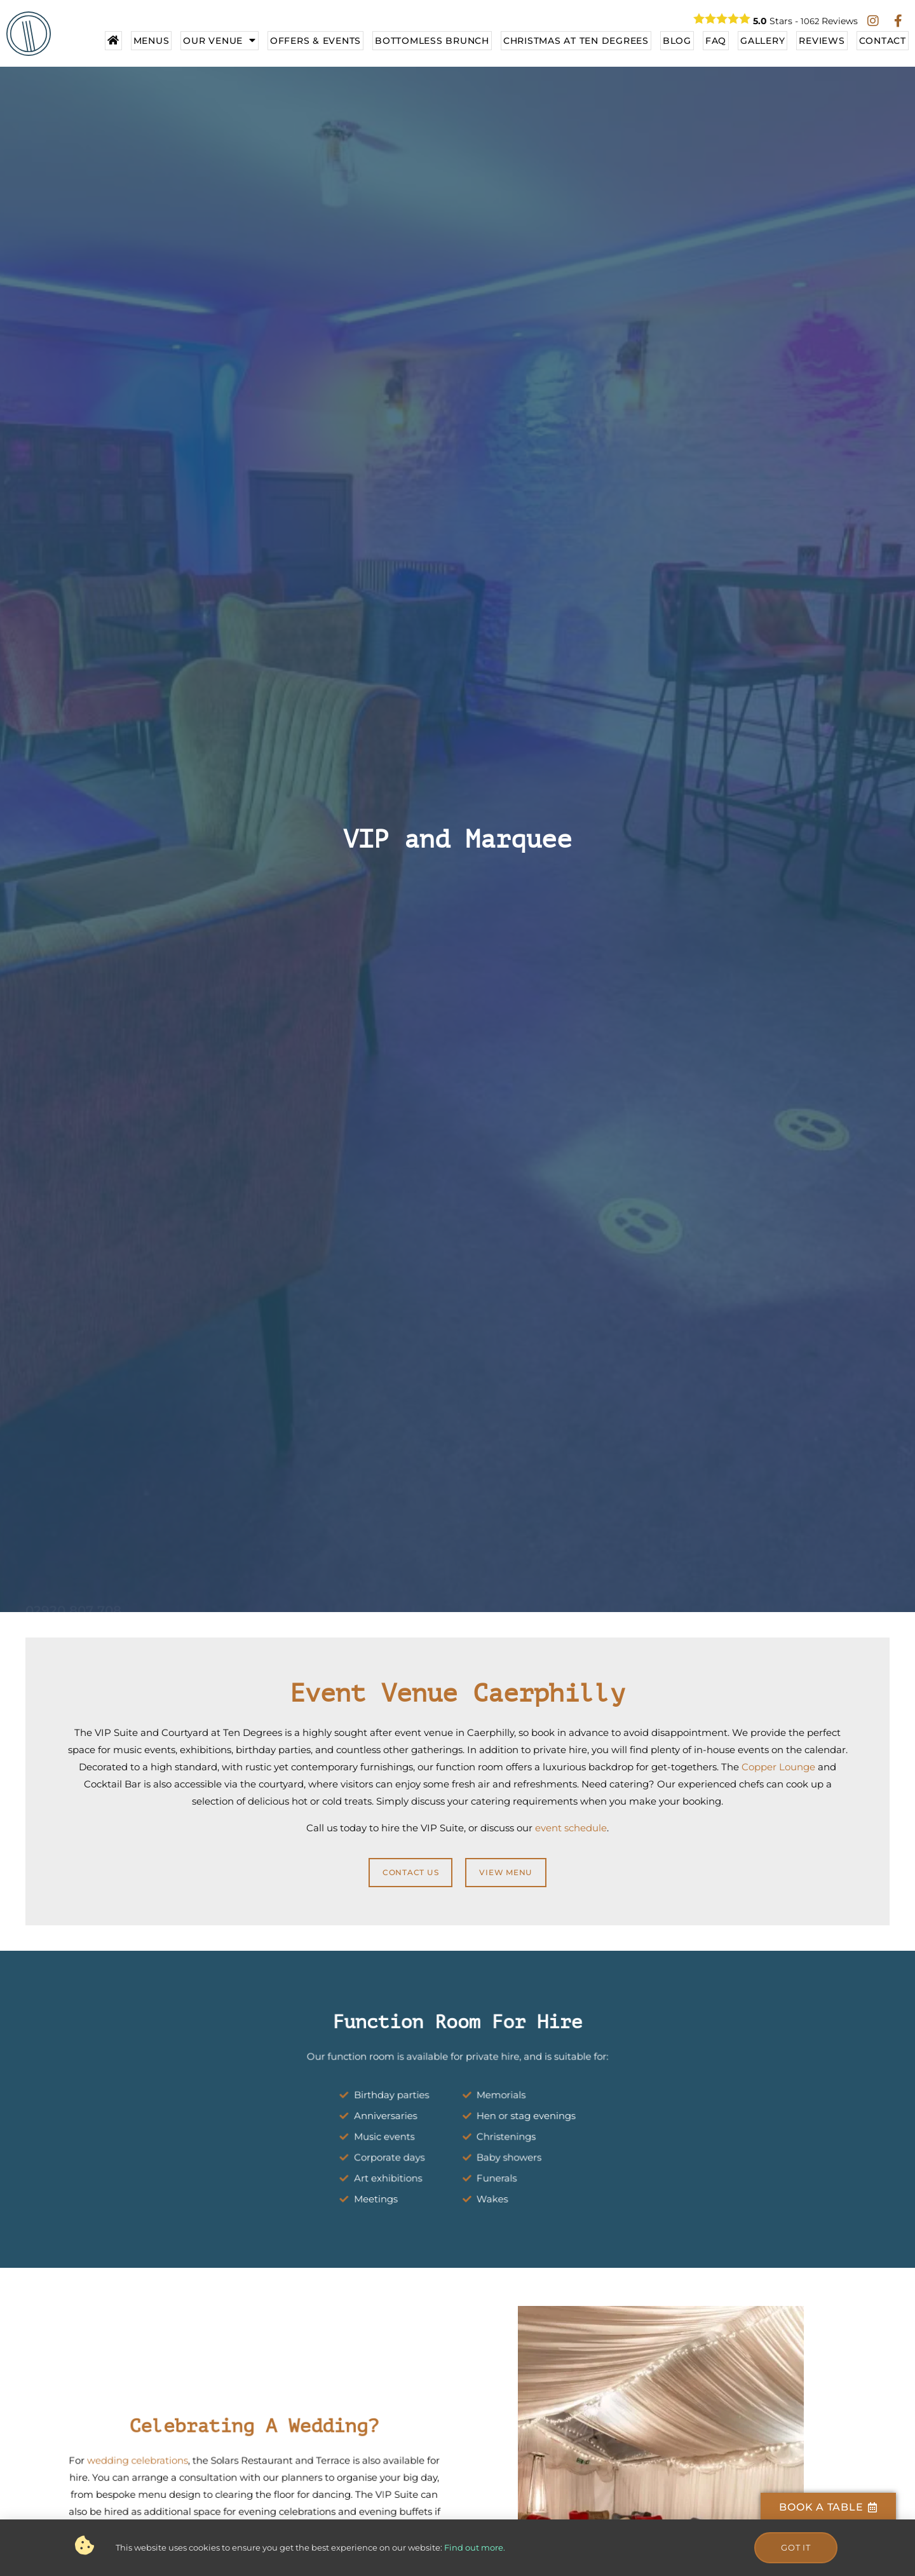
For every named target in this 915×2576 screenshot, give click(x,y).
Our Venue (219, 40)
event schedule (571, 1828)
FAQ (715, 40)
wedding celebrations (172, 2471)
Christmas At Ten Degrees (576, 40)
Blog (677, 40)
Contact (882, 40)
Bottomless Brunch (432, 40)
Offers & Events (315, 40)
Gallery (762, 40)
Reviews (821, 40)
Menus (151, 40)
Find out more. (474, 2550)
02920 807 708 (73, 1567)
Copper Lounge (778, 1767)
